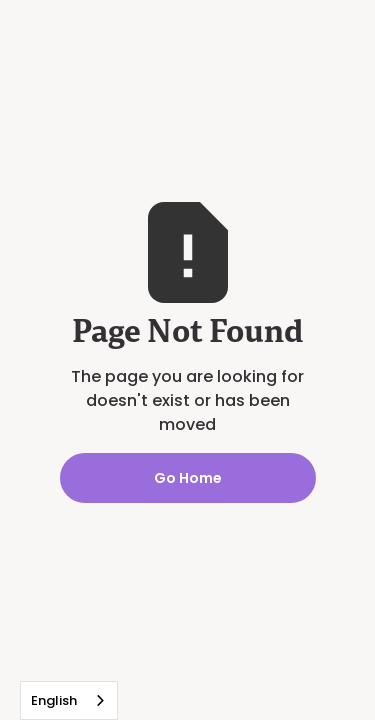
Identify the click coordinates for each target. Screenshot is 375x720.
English (54, 700)
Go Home (188, 478)
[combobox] (69, 700)
